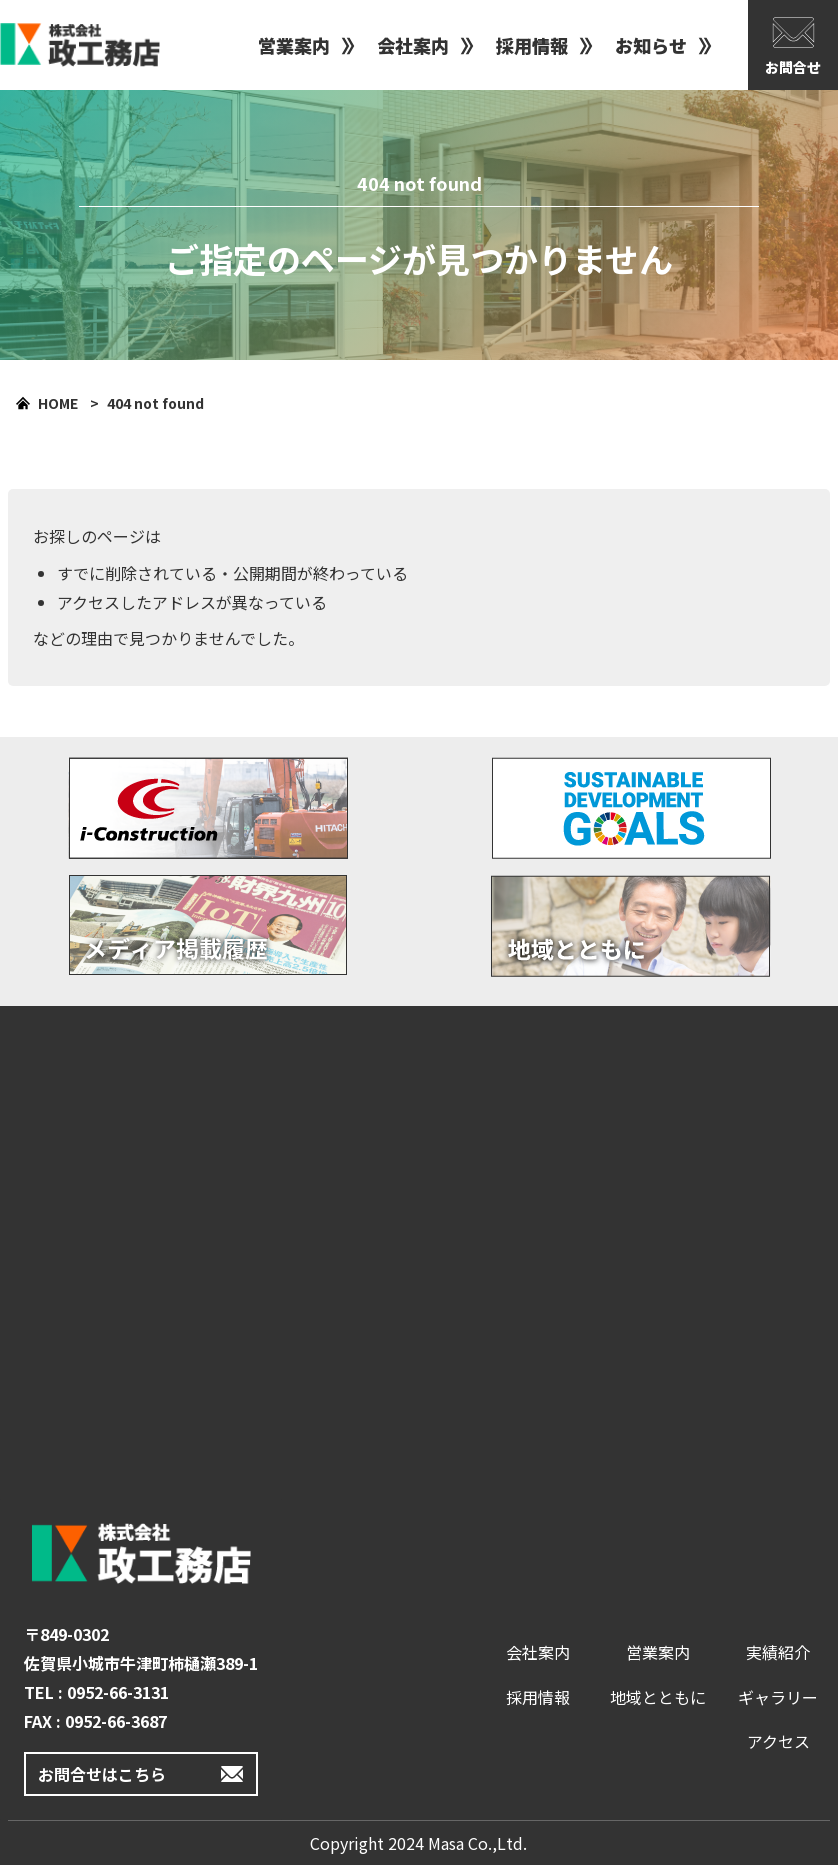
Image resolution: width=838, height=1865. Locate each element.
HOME (58, 403)
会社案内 (413, 45)
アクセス (778, 1741)
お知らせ (651, 45)
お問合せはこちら (102, 1774)
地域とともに (658, 1697)
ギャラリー (778, 1697)
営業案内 (294, 45)
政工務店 (80, 45)
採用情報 (532, 45)
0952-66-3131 (118, 1692)
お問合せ (793, 67)
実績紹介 (778, 1652)
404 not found (155, 403)
